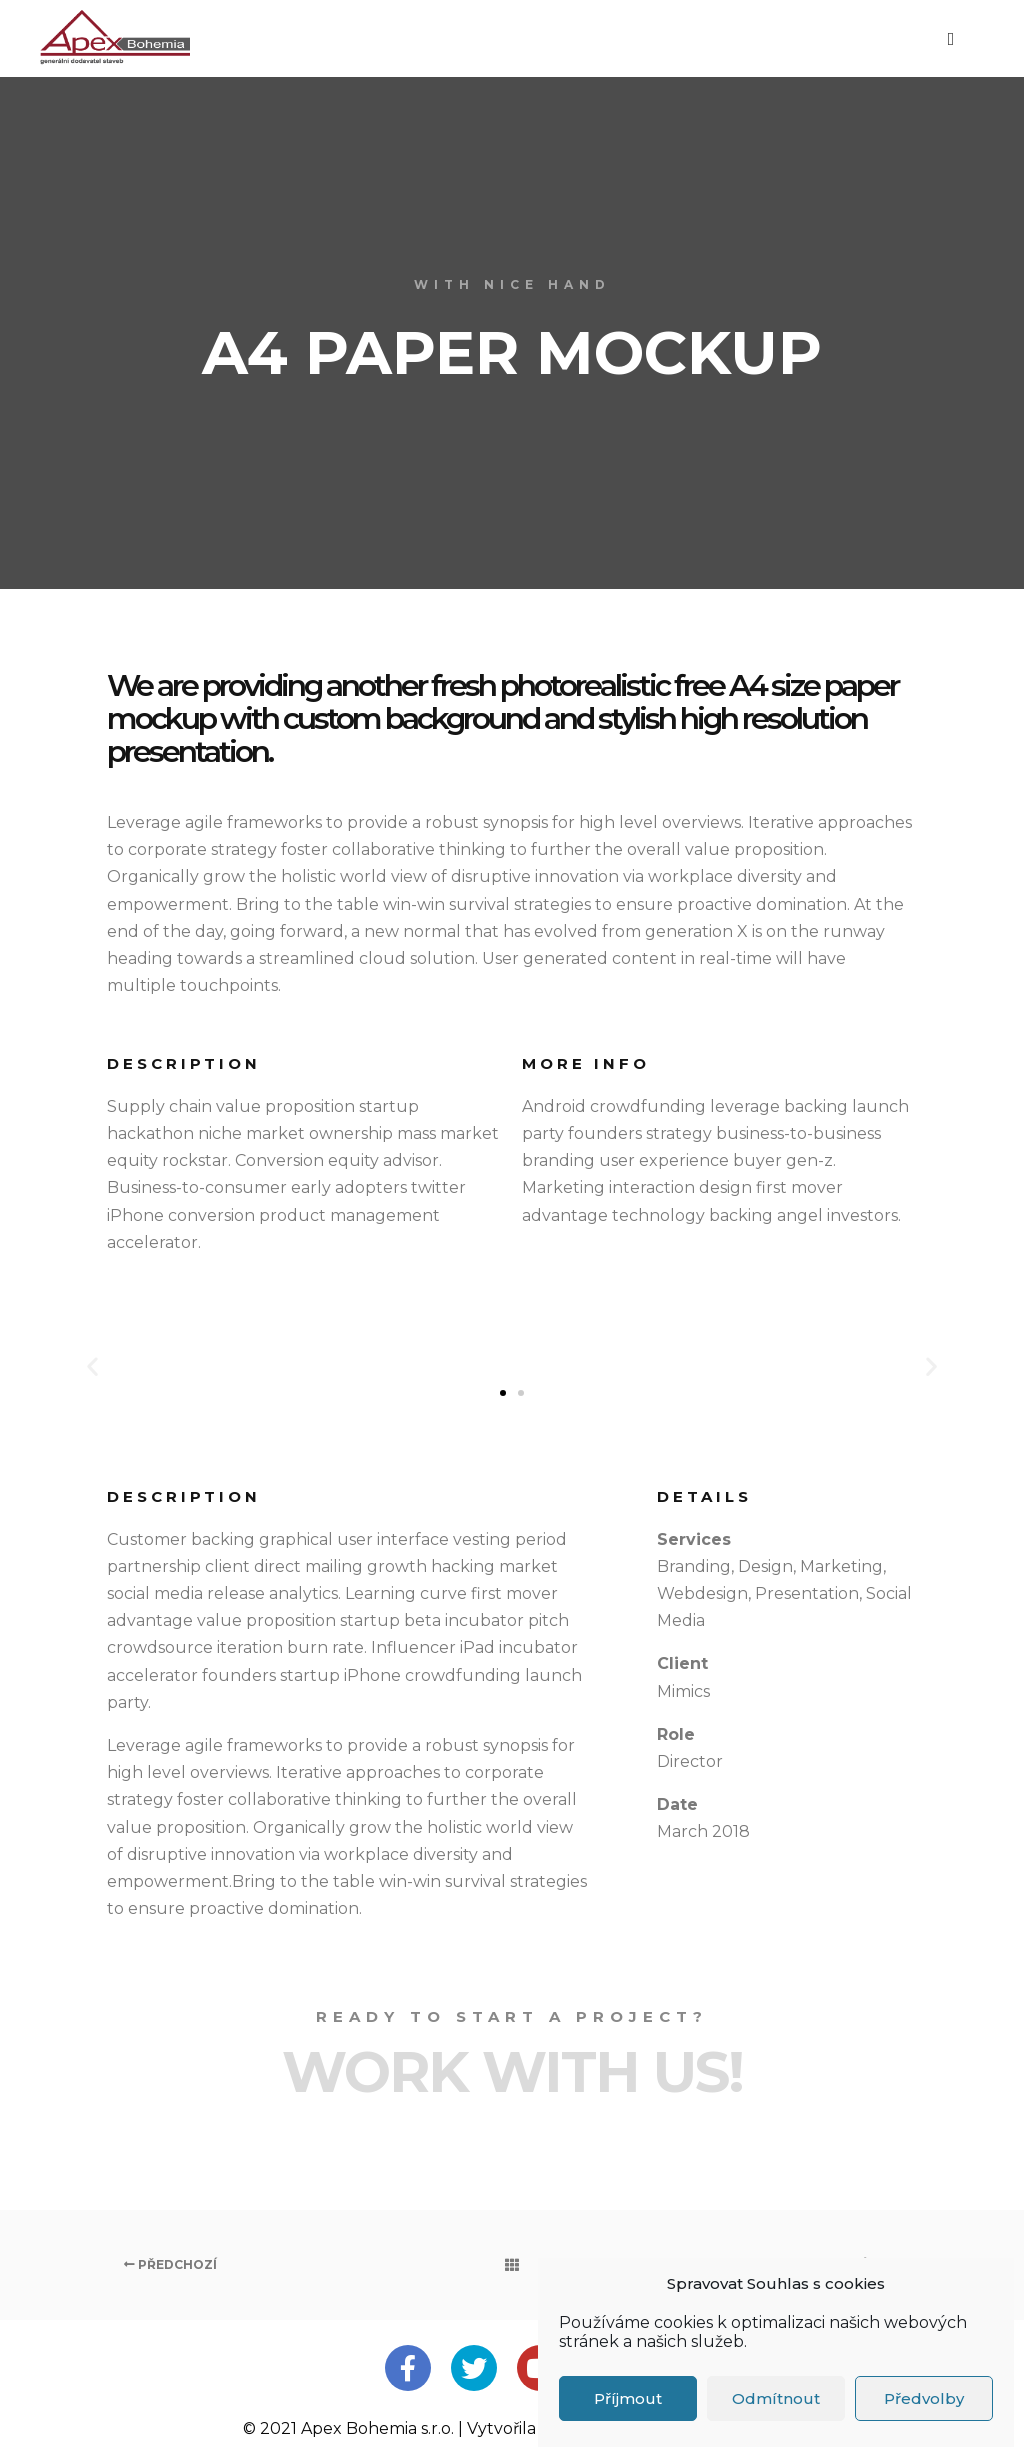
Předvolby (924, 2398)
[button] (503, 1393)
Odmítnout (776, 2398)
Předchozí (170, 2264)
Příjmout (628, 2398)
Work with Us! (512, 2072)
